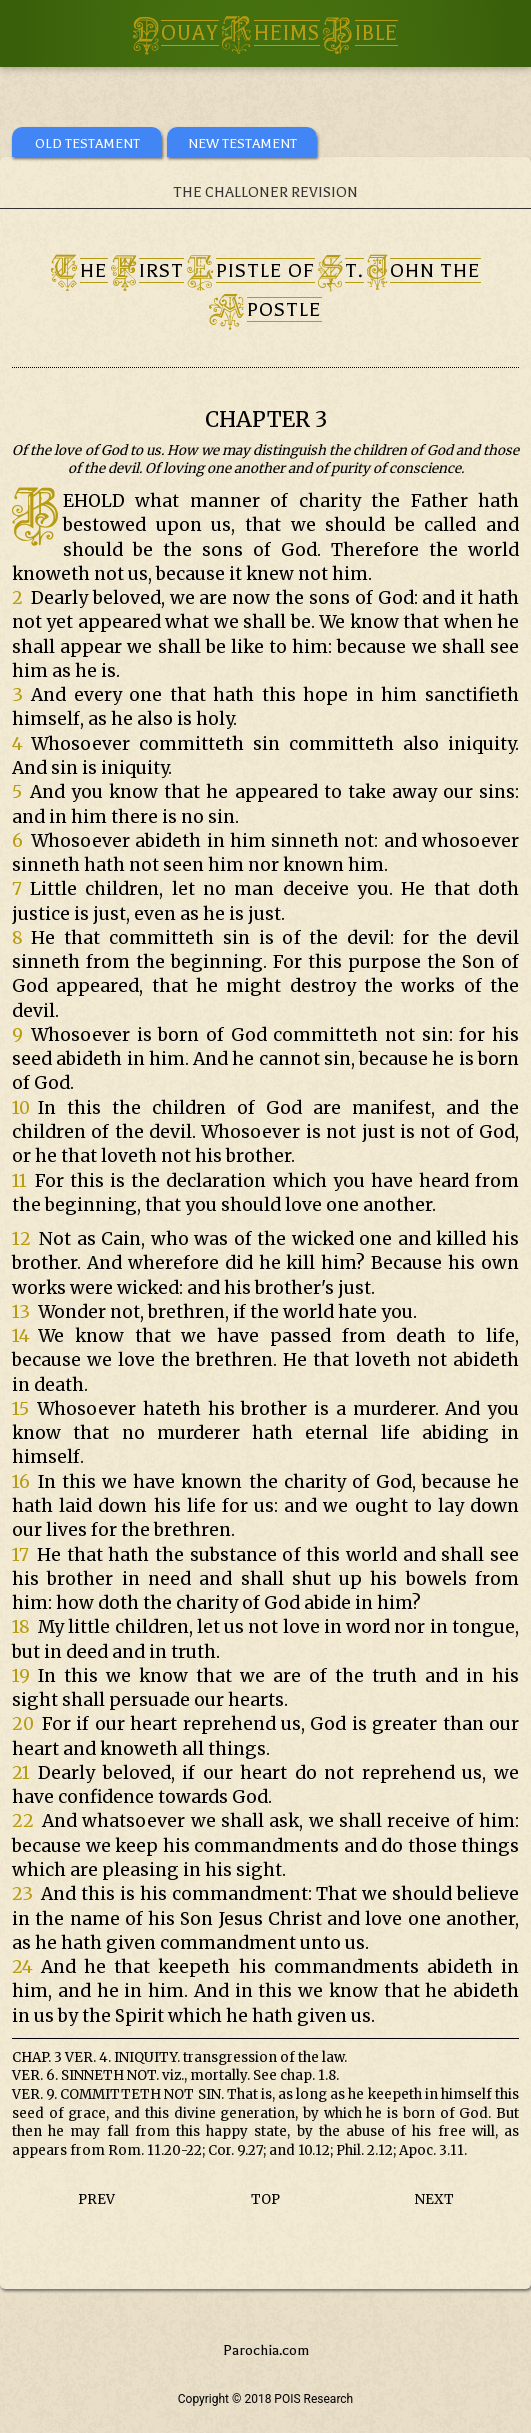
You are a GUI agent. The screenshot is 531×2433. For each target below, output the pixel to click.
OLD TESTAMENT (87, 143)
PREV (96, 2199)
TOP (265, 2199)
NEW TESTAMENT (242, 143)
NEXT (434, 2199)
